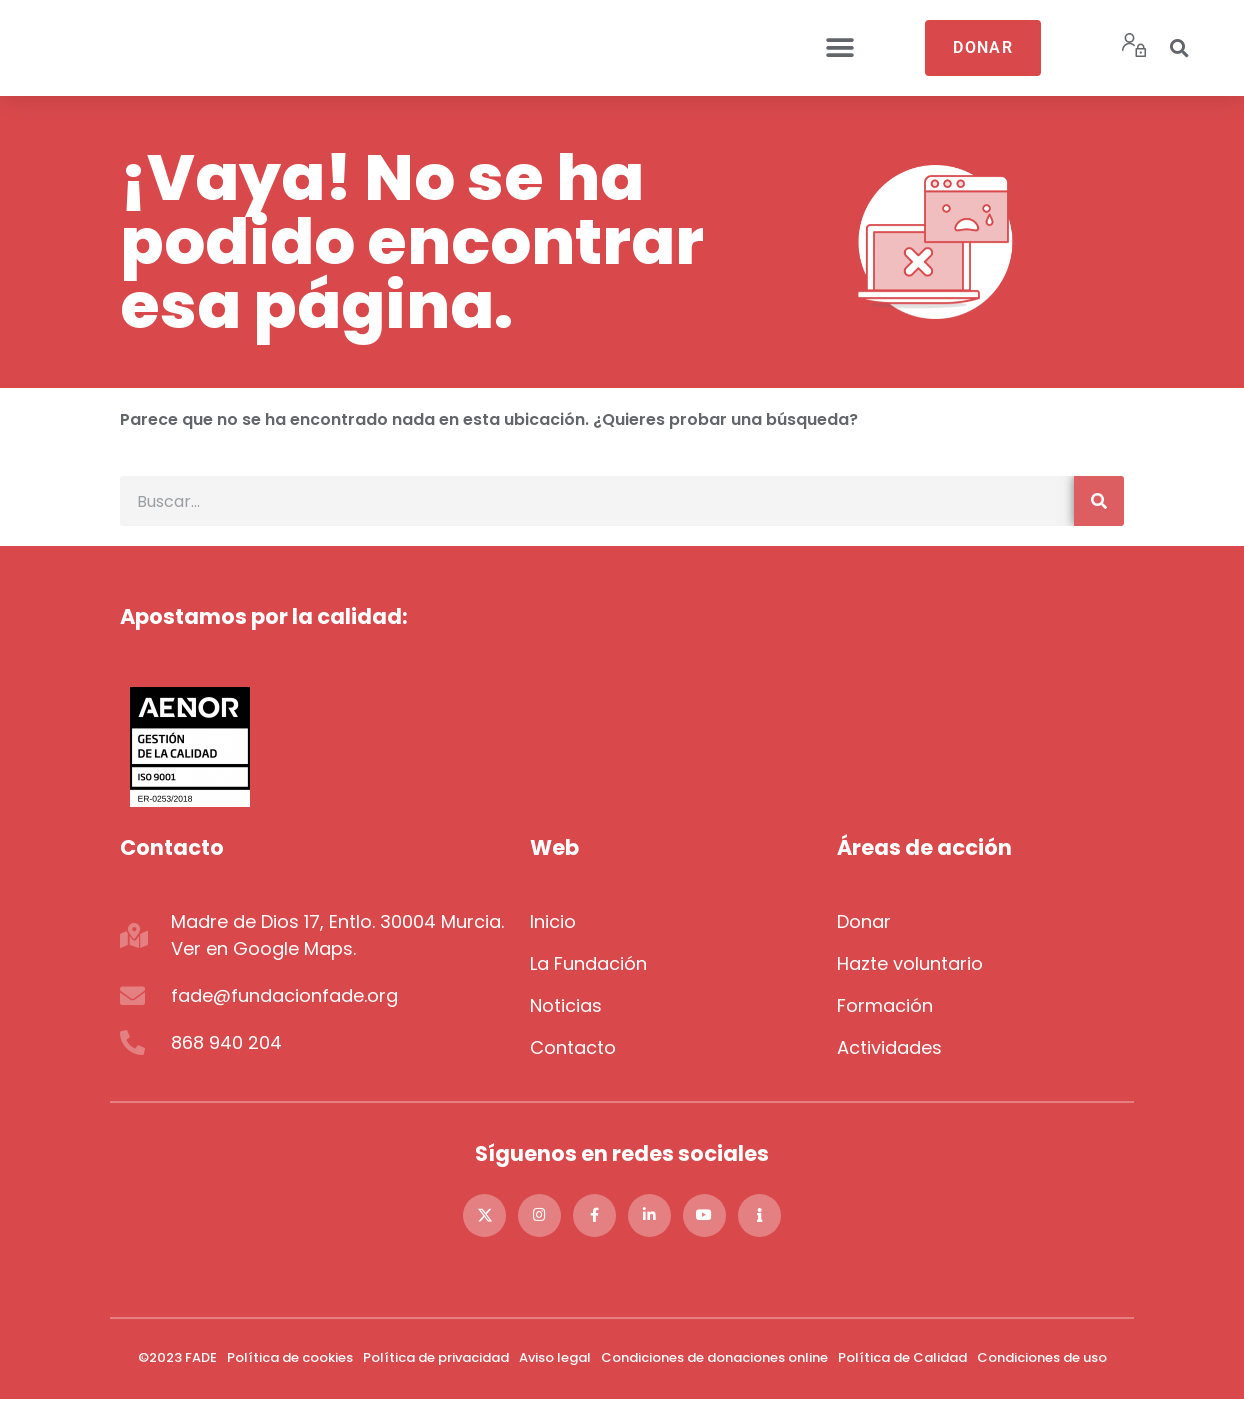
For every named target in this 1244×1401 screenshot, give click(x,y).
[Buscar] (1099, 501)
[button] (840, 48)
